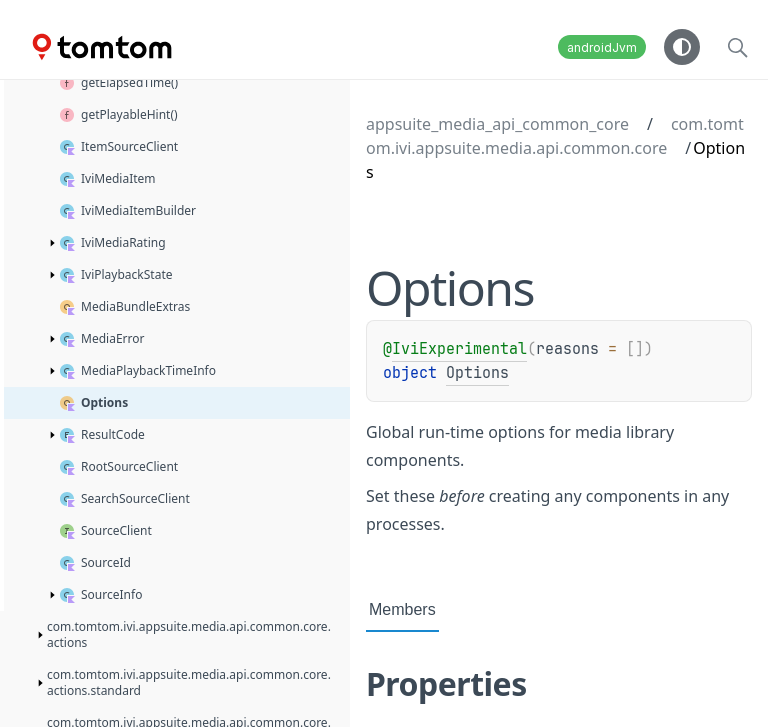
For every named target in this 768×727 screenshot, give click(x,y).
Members (402, 609)
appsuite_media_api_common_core (497, 124)
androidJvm (602, 47)
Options (477, 373)
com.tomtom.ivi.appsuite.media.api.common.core (555, 136)
